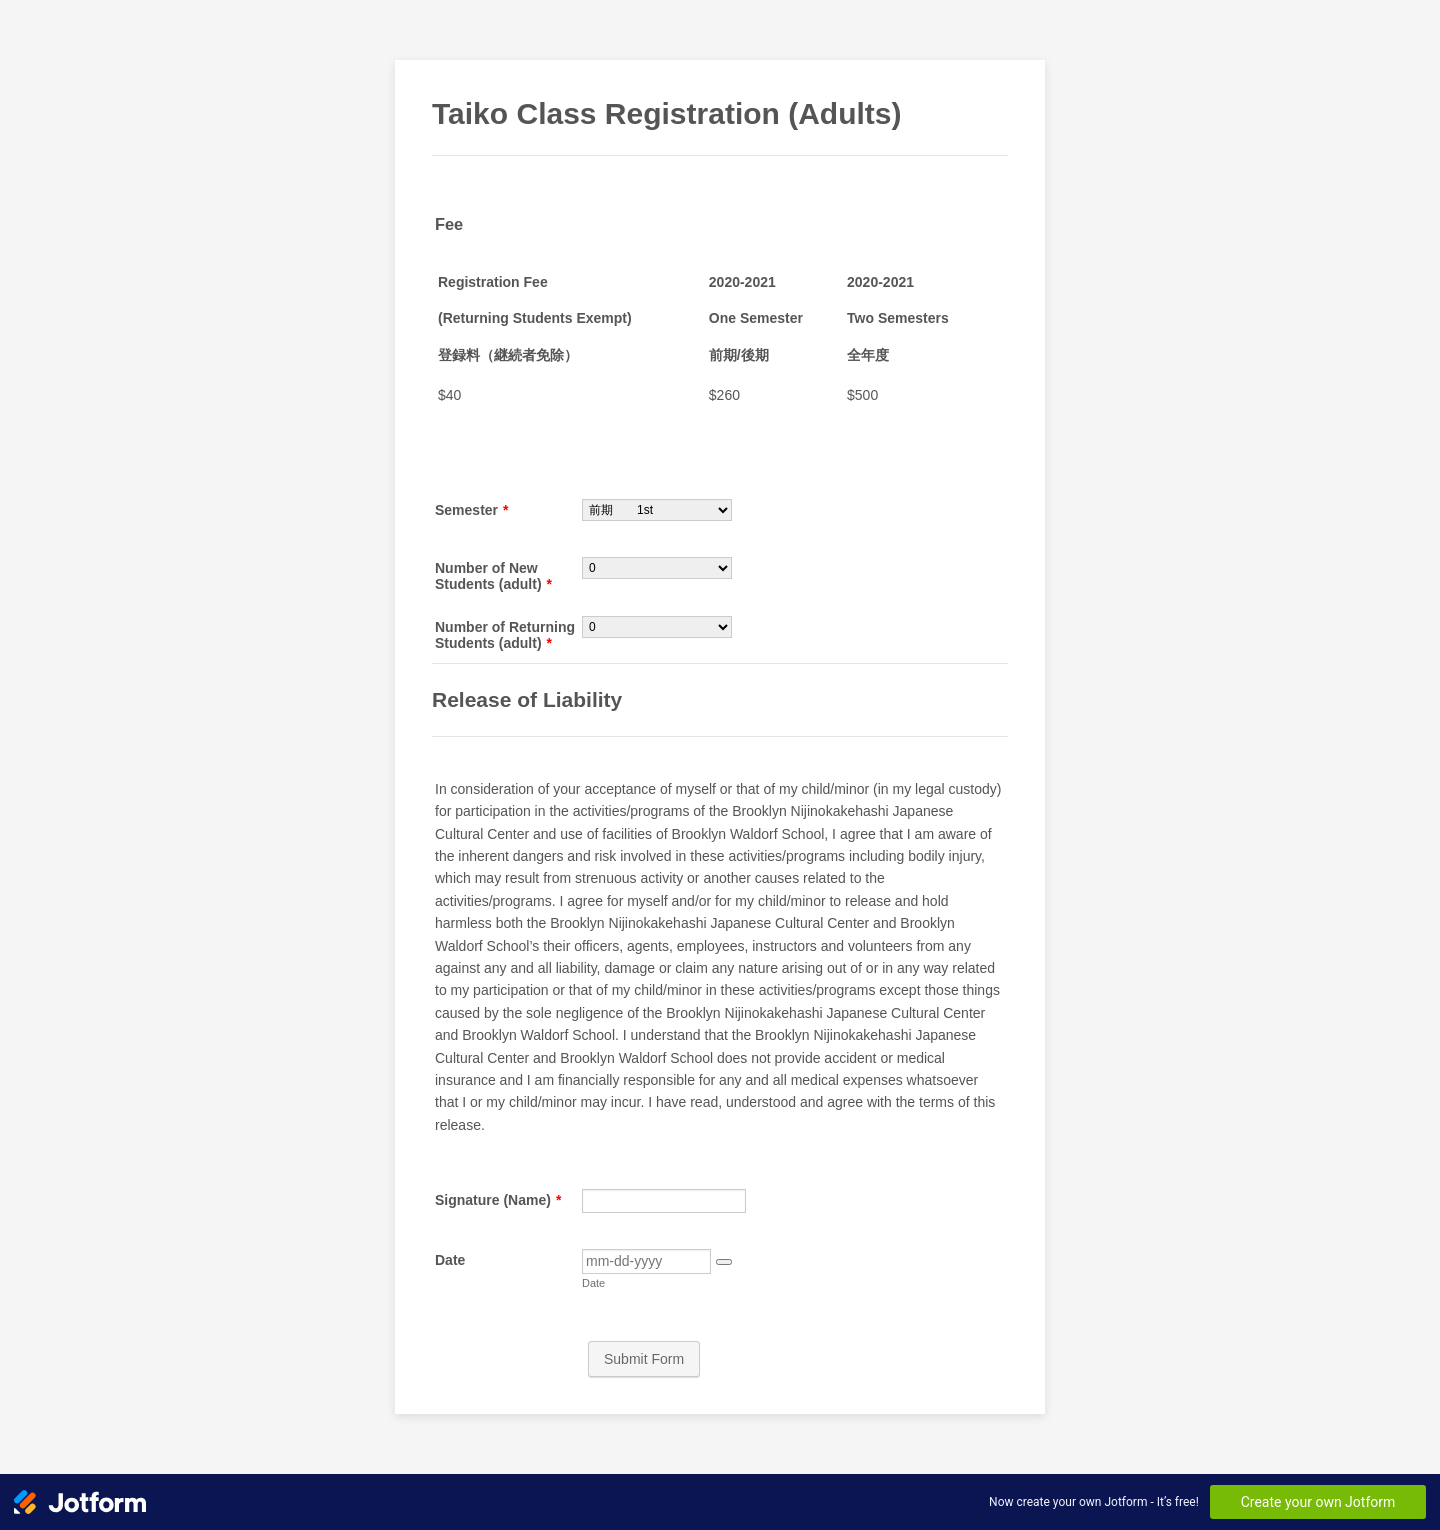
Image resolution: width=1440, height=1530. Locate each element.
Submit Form (644, 1359)
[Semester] (657, 510)
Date (450, 1260)
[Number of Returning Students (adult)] (657, 627)
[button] (724, 1262)
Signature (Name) (498, 1200)
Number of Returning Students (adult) (505, 635)
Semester (472, 510)
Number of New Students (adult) (493, 576)
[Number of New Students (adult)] (657, 568)
